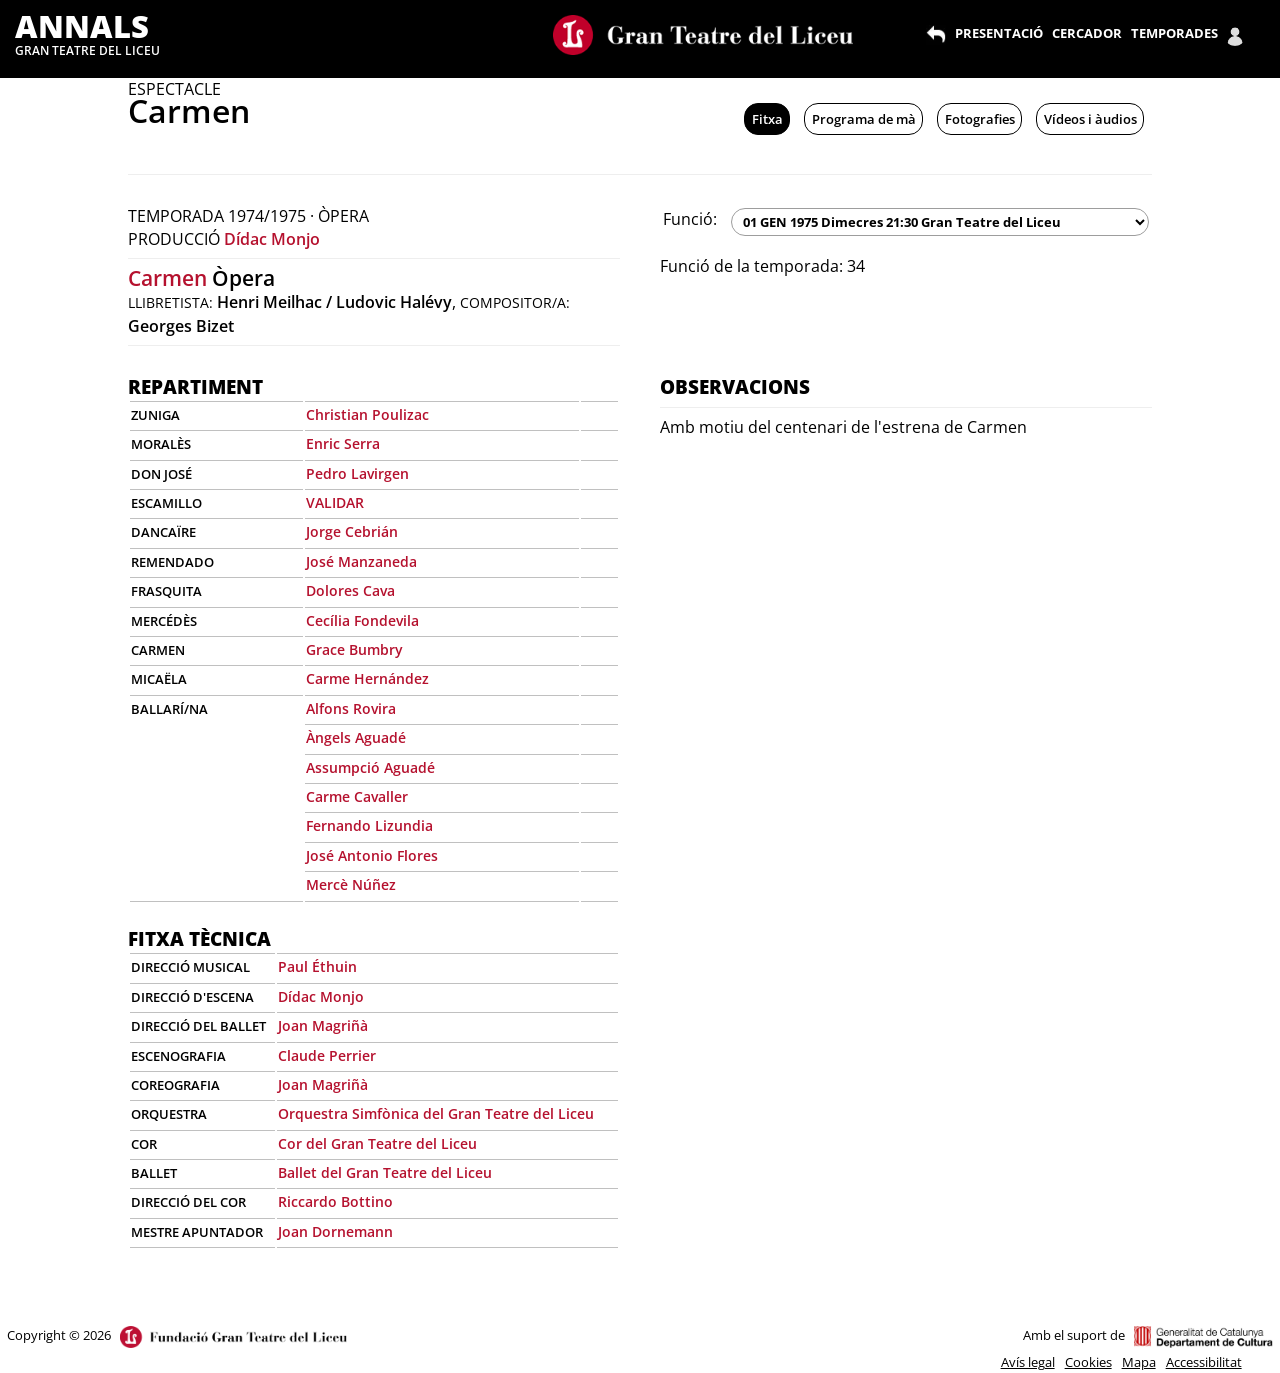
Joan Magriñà (323, 1025)
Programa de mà (864, 119)
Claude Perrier (327, 1055)
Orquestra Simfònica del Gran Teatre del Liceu (436, 1113)
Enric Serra (343, 443)
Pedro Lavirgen (357, 473)
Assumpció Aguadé (370, 767)
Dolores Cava (350, 590)
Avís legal (1028, 1362)
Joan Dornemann (335, 1231)
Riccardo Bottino (335, 1201)
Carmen (167, 278)
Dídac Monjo (272, 239)
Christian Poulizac (367, 414)
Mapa (1139, 1362)
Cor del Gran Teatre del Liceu (377, 1143)
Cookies (1088, 1362)
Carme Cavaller (357, 796)
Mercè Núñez (351, 884)
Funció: (690, 219)
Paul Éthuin (317, 966)
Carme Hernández (367, 678)
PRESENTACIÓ (999, 33)
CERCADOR (1087, 33)
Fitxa (767, 119)
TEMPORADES (1174, 33)
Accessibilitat (1204, 1362)
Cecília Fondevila (362, 620)
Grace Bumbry (354, 649)
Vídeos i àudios (1090, 119)
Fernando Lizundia (369, 825)
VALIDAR (335, 502)
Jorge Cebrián (352, 531)
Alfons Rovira (351, 708)
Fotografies (980, 119)
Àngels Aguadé (356, 737)
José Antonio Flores (372, 855)
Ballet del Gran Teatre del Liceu (385, 1172)
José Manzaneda (361, 561)
